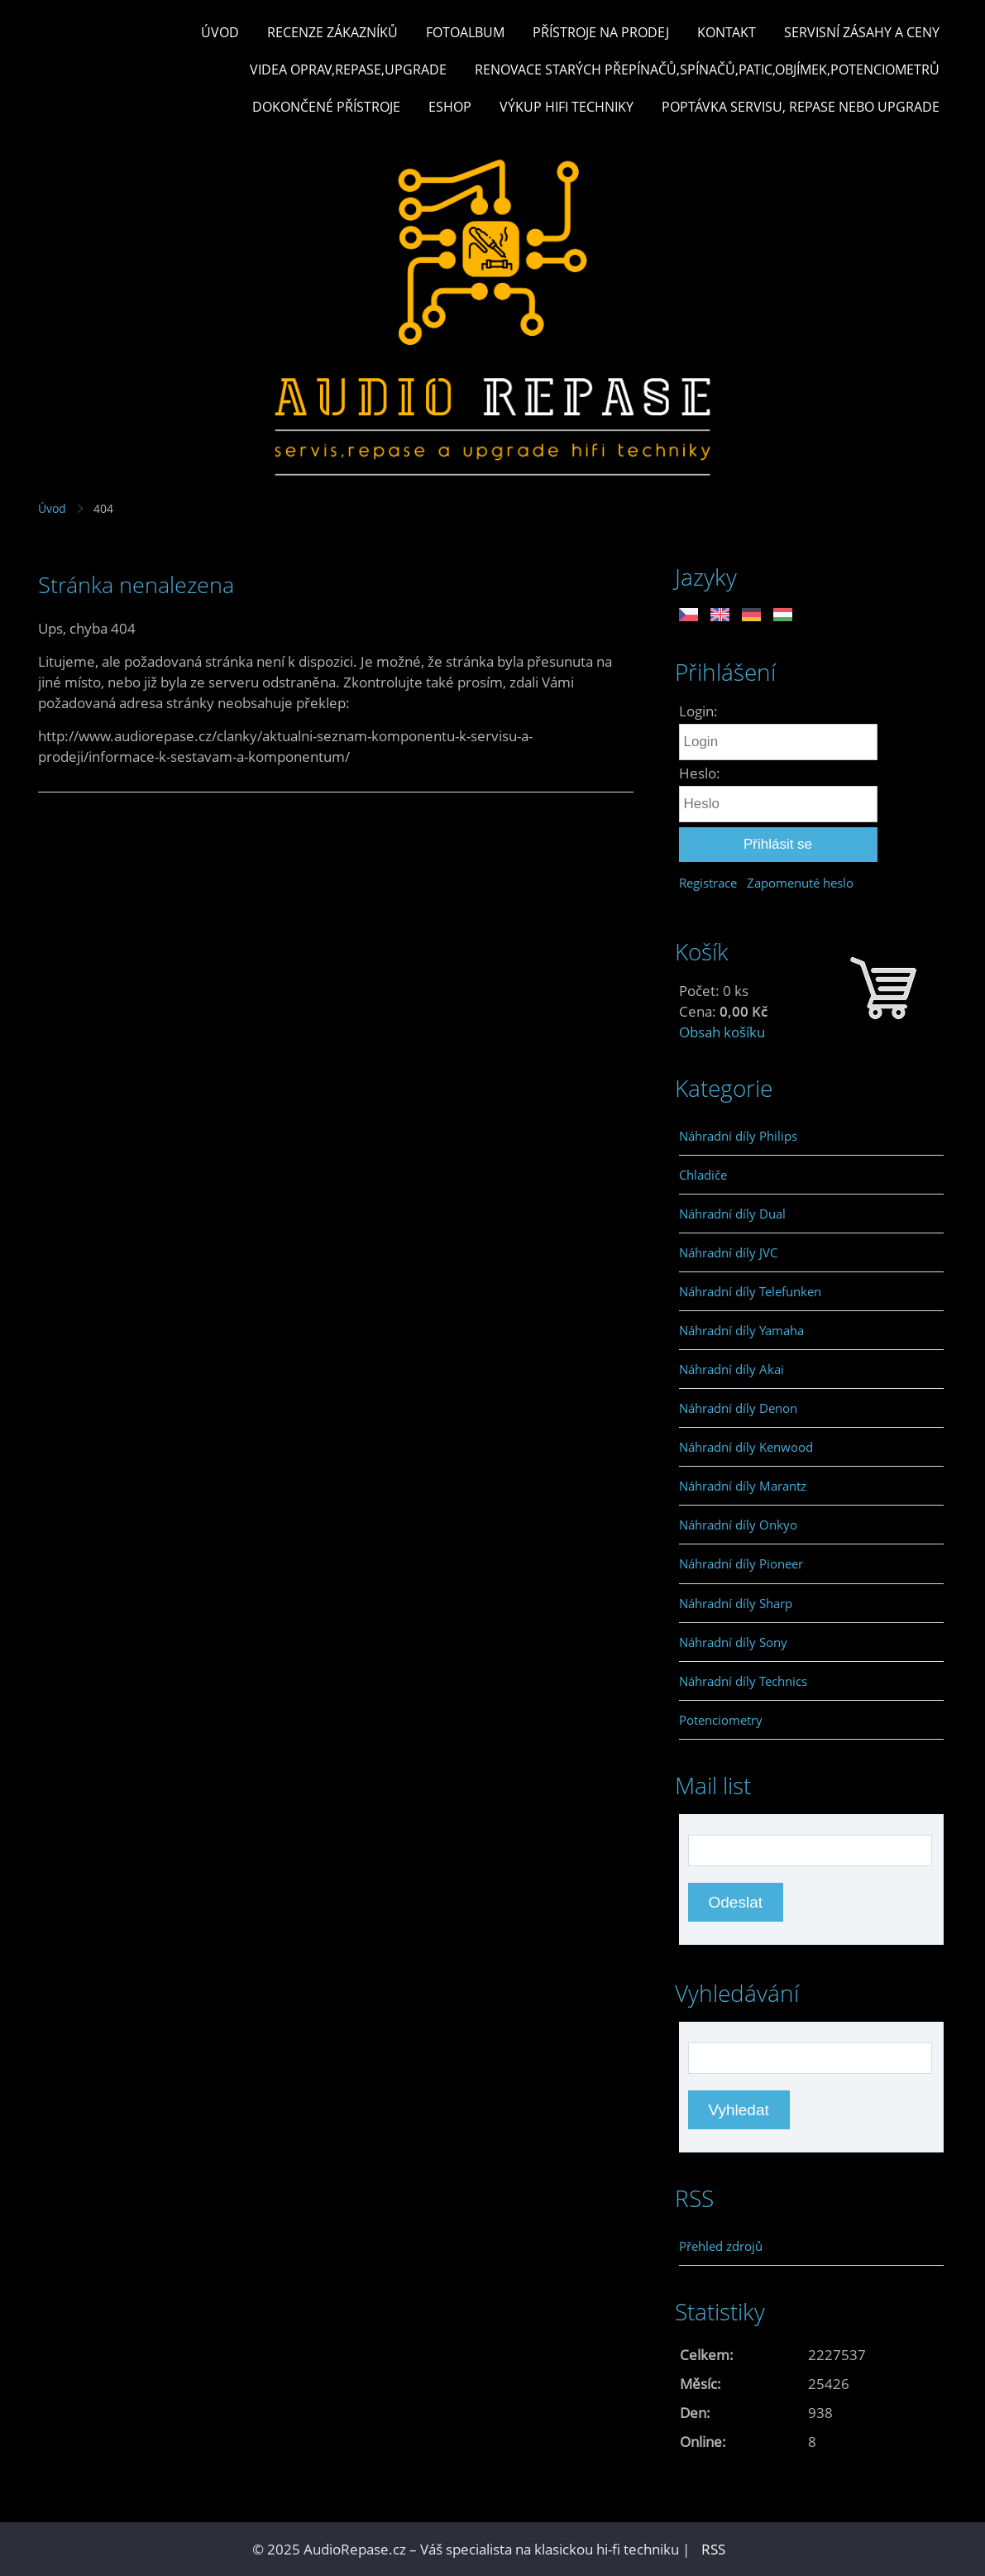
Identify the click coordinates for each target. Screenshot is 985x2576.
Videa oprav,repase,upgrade (348, 69)
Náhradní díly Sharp (735, 1603)
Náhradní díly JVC (728, 1252)
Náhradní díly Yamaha (741, 1330)
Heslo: (699, 773)
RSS (713, 2549)
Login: (698, 711)
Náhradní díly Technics (743, 1681)
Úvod (220, 32)
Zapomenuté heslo (800, 882)
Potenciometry (721, 1720)
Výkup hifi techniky (567, 107)
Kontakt (726, 32)
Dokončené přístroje (326, 107)
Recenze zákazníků (332, 32)
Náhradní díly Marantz (742, 1485)
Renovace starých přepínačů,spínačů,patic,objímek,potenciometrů (707, 69)
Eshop (449, 107)
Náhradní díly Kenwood (746, 1447)
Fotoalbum (465, 32)
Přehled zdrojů (721, 2246)
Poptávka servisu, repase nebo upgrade (801, 107)
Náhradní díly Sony (733, 1642)
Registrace (708, 882)
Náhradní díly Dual (732, 1213)
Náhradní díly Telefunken (750, 1291)
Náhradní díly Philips (738, 1136)
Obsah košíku (722, 1031)
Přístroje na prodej (601, 32)
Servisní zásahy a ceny (862, 32)
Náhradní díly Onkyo (738, 1524)
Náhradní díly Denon (738, 1408)
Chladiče (703, 1174)
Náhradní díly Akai (731, 1369)
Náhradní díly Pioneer (741, 1563)
